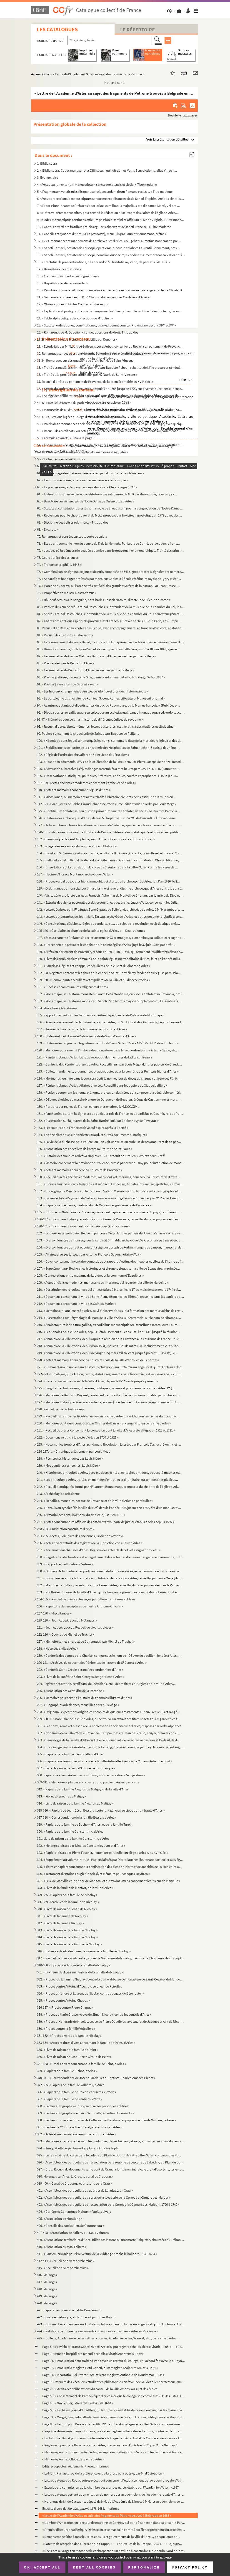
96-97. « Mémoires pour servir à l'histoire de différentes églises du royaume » (90, 719)
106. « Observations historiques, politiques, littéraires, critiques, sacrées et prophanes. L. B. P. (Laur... (107, 776)
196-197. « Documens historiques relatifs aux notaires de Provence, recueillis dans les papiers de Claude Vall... (109, 1219)
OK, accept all (42, 2567)
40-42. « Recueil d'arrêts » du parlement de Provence (73, 402)
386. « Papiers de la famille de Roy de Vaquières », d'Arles (76, 2092)
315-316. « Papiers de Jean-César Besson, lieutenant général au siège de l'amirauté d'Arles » (101, 1810)
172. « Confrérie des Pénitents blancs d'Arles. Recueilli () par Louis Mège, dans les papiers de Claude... (109, 1064)
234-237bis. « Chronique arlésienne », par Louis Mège (73, 1451)
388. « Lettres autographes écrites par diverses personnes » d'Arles (82, 2106)
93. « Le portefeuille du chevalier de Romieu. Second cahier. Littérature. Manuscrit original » (101, 698)
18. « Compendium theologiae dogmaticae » (68, 276)
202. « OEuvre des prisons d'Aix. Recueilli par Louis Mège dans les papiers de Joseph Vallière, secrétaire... (110, 1233)
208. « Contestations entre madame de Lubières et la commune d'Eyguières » (90, 1275)
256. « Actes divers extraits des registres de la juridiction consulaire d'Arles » (89, 1543)
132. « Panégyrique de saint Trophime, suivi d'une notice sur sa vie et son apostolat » (96, 839)
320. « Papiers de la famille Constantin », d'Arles (70, 1831)
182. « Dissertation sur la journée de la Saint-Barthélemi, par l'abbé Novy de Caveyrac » (98, 1120)
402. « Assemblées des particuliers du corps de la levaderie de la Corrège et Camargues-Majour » (103, 2197)
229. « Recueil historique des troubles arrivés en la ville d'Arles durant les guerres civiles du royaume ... (108, 1416)
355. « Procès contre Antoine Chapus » (63, 2000)
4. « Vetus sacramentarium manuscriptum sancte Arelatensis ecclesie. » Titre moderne (97, 184)
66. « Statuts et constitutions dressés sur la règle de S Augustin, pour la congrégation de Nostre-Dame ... (110, 508)
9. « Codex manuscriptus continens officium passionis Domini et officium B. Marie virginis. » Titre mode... (110, 220)
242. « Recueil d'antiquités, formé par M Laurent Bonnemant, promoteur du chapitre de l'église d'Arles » (109, 1486)
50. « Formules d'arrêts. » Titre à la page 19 (66, 438)
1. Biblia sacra (47, 163)
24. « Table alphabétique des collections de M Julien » (74, 318)
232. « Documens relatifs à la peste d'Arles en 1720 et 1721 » (77, 1437)
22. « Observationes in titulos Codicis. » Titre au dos (73, 304)
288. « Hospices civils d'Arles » (57, 1648)
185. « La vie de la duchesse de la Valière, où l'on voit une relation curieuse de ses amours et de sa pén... (109, 1142)
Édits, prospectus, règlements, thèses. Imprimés (75, 2466)
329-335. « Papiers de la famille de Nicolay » (67, 1895)
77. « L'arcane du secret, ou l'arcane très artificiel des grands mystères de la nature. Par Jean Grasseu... (108, 585)
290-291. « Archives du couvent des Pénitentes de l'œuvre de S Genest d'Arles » (91, 1662)
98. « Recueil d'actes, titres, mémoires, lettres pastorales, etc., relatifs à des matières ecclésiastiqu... (106, 726)
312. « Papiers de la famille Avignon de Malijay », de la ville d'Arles (82, 1789)
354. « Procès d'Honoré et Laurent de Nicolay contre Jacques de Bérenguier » (90, 1993)
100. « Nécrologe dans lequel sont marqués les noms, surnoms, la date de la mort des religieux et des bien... (111, 740)
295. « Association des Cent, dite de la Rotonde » (70, 1690)
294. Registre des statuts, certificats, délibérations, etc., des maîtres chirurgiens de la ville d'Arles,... (106, 1683)
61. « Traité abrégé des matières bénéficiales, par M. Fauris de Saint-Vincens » (90, 473)
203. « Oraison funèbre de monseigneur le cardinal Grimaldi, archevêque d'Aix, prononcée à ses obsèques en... (111, 1240)
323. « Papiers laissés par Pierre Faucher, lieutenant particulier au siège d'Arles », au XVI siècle (102, 1852)
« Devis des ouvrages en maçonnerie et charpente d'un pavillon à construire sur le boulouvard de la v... (113, 2551)
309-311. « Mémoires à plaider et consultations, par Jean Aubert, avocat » (88, 1782)
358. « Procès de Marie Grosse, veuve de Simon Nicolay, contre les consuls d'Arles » (94, 2014)
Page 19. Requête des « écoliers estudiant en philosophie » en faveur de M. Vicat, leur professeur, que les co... (113, 2382)
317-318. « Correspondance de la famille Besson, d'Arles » (76, 1817)
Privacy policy (190, 2567)
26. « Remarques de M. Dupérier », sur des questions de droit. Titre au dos (87, 332)
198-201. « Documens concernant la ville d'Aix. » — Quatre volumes (83, 1226)
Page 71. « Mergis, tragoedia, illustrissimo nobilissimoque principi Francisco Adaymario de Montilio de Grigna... (113, 2417)
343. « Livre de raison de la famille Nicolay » (67, 1930)
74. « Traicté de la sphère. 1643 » (59, 564)
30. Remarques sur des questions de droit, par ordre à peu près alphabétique (90, 353)
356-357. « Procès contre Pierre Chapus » (65, 2007)
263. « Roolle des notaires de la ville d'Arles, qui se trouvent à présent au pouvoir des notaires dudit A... (108, 1592)
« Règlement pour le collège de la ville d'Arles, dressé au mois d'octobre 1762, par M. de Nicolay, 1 (110, 2445)
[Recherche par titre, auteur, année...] (110, 40)
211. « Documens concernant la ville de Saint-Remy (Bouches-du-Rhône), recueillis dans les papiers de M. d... (111, 1296)
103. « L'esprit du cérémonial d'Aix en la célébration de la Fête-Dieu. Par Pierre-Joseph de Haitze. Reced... (110, 761)
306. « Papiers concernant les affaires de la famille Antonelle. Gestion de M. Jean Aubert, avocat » (104, 1761)
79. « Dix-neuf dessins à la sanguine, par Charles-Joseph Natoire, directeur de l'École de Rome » (103, 600)
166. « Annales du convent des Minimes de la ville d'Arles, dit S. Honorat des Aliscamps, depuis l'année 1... (110, 1022)
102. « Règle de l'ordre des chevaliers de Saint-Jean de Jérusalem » (83, 754)
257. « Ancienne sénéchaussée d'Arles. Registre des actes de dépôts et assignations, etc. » (98, 1550)
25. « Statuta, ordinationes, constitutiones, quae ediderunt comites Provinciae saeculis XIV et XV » (106, 325)
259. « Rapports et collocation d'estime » (65, 1564)
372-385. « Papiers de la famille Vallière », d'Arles (70, 2085)
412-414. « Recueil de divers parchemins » (65, 2261)
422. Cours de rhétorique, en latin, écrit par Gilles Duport (76, 2317)
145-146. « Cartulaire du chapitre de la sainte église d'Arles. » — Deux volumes (91, 930)
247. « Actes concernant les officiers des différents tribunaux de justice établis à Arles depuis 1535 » (105, 1522)
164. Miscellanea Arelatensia (57, 1008)
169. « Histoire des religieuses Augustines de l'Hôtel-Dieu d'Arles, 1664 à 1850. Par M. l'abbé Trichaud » (107, 1043)
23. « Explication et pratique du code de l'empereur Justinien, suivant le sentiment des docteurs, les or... (109, 311)
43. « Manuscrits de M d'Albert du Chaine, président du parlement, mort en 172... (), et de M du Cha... (109, 409)
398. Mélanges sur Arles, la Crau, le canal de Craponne (74, 2176)
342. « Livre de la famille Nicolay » (60, 1923)
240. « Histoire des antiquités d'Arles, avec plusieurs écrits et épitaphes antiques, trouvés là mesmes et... (109, 1472)
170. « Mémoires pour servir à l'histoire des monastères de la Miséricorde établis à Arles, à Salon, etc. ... (108, 1050)
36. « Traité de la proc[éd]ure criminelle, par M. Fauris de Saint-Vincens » (87, 374)
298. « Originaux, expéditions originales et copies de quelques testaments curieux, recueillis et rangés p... (109, 1712)
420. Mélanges (47, 2303)
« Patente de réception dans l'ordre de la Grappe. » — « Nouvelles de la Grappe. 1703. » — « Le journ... (112, 2543)
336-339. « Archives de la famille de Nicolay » (68, 1902)
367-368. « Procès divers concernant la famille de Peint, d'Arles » (81, 2064)
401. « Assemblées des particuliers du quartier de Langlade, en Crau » (85, 2190)
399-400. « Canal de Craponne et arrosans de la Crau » (74, 2183)
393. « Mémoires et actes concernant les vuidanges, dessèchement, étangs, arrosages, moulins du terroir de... (111, 2141)
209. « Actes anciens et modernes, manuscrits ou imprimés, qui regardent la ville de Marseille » (102, 1282)
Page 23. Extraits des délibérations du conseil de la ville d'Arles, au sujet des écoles (99, 2389)
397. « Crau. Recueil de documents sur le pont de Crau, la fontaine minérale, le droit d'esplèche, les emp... (110, 2169)
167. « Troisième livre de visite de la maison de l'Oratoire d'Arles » (82, 1029)
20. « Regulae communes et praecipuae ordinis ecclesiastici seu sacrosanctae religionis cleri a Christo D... (111, 290)
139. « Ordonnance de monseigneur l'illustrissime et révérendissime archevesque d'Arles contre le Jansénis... (111, 888)
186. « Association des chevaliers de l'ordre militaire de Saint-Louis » (84, 1149)
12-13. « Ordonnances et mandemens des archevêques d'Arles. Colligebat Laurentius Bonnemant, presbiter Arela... (109, 241)
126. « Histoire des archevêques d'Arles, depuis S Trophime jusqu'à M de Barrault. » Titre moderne (106, 818)
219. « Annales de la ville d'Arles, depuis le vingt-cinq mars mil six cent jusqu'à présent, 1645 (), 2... (107, 1353)
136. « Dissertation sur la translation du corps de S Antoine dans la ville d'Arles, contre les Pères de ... (107, 867)
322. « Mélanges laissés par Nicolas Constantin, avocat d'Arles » (81, 1845)
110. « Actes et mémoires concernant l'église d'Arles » (73, 790)
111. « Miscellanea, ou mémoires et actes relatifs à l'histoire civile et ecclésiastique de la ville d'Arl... (106, 797)
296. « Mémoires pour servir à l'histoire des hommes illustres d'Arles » (84, 1698)
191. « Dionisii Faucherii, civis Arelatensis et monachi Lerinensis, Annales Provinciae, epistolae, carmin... (110, 1184)
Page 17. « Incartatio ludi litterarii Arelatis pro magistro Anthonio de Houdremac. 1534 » (103, 2375)
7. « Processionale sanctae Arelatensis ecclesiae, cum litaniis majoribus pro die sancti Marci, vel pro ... (108, 205)
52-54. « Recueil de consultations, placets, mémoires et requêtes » (82, 452)
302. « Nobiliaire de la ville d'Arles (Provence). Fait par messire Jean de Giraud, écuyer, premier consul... (109, 1733)
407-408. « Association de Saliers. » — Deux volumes (73, 2232)
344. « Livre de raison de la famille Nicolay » (67, 1937)
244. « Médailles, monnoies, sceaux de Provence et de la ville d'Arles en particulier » (95, 1500)
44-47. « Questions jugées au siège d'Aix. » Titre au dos (74, 417)
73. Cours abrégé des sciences (57, 557)
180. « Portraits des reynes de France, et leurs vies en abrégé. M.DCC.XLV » (88, 1106)
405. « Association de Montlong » (59, 2218)
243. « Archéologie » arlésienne (58, 1493)
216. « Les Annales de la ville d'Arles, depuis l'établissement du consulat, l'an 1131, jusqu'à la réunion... (108, 1332)
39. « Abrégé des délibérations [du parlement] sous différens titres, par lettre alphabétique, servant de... (109, 395)
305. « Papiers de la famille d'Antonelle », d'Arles (70, 1754)
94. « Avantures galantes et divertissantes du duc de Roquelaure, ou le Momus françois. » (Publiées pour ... (109, 705)
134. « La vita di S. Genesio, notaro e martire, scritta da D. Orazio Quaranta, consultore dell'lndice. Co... (109, 853)
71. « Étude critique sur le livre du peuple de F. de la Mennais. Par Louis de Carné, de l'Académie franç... (108, 543)
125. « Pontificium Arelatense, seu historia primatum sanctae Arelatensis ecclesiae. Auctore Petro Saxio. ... (109, 811)
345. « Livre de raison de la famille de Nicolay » (69, 1944)
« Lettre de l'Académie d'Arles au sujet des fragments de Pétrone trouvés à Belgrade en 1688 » (106, 2515)
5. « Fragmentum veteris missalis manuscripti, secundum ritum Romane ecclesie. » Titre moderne (104, 191)
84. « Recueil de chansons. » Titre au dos (65, 635)
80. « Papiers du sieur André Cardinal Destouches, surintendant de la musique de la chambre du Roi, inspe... (111, 607)
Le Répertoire (137, 29)
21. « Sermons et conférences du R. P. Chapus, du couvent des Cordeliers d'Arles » (93, 297)
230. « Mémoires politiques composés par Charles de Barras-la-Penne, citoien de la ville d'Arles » (104, 1423)
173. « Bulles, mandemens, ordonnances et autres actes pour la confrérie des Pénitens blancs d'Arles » (107, 1071)
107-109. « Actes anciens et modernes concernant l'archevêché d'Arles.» (86, 783)
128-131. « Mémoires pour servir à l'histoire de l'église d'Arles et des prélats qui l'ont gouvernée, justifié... (109, 832)
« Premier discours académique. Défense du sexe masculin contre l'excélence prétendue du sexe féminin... (113, 2529)
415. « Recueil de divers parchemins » (62, 2268)
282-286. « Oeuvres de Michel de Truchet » (65, 1634)
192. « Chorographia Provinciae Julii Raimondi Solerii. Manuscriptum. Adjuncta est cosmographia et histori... (109, 1191)
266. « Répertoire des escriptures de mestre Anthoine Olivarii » (80, 1606)
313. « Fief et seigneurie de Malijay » (61, 1796)
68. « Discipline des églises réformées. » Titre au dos (72, 522)
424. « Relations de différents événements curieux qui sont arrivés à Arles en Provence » (97, 2331)
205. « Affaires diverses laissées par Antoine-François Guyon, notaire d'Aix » (89, 1254)
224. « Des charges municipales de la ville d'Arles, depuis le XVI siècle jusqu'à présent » (97, 1381)
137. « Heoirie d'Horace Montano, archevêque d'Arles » (75, 874)
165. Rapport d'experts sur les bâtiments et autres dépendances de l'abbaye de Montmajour (101, 1015)
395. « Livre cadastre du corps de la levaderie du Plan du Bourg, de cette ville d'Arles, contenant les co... (109, 2155)
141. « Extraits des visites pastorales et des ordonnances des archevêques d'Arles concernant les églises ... (109, 902)
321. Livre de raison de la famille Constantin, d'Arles (73, 1838)
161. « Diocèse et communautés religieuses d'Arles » (72, 987)
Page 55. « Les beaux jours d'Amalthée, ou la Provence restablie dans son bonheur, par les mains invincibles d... (113, 2410)
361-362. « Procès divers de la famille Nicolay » (69, 2035)
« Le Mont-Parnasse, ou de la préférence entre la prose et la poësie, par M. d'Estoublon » (103, 2473)
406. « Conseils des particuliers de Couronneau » (70, 2225)
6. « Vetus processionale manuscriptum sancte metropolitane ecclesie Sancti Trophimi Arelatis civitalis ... (110, 198)
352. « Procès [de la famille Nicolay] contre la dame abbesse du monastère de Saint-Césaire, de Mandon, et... (111, 1979)
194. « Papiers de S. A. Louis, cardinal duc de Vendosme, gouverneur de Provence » (94, 1205)
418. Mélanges (47, 2289)
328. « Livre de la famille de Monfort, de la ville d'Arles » (75, 1888)
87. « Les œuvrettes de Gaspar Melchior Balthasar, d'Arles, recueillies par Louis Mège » (96, 656)
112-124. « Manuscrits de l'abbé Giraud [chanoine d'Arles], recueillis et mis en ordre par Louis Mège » (106, 804)
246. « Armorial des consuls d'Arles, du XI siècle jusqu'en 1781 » (81, 1514)
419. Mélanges (47, 2296)
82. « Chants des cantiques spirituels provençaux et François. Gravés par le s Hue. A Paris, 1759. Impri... (109, 620)
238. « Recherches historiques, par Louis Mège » (70, 1458)
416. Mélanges (47, 2275)
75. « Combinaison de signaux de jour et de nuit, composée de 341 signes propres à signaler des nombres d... (111, 571)
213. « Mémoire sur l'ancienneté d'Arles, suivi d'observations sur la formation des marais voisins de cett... (110, 1310)
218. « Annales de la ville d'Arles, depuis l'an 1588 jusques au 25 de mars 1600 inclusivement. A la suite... (109, 1346)
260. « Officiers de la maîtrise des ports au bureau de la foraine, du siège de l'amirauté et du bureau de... (109, 1571)
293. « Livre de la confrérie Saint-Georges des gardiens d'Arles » (80, 1676)
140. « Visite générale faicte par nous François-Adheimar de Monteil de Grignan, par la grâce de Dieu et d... (111, 895)
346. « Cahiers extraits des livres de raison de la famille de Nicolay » (83, 1951)
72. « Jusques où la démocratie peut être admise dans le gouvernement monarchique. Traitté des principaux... (111, 550)
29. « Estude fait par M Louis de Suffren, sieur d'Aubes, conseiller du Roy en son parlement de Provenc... (109, 346)
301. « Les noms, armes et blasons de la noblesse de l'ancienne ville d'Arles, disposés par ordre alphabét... (110, 1726)
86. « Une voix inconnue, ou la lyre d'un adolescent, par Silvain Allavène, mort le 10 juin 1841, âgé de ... (108, 649)
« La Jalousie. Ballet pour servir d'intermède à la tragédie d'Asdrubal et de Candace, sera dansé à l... (112, 2438)
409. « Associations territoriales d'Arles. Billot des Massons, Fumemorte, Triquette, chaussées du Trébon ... (110, 2239)
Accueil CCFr (40, 74)
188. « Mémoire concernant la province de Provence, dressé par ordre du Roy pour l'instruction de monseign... (111, 1163)
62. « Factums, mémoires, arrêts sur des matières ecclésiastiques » (82, 480)
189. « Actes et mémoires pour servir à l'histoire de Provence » (79, 1170)
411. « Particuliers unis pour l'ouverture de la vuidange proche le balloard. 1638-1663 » (97, 2254)
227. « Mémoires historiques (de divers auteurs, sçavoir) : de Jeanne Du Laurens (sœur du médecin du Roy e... (109, 1402)
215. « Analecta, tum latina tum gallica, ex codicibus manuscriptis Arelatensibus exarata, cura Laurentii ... (109, 1325)
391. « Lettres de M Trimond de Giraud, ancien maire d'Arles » (79, 2127)
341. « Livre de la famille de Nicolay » (62, 1916)
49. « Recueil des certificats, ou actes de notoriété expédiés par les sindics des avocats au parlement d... (109, 431)
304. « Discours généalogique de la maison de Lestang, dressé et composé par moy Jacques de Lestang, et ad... (111, 1747)
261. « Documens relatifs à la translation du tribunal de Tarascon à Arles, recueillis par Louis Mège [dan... (110, 1578)
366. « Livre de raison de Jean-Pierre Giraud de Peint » (74, 2056)
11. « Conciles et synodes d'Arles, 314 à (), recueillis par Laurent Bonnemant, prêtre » (101, 234)
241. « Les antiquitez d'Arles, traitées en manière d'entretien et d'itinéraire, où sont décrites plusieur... (107, 1479)
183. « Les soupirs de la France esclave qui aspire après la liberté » (82, 1127)
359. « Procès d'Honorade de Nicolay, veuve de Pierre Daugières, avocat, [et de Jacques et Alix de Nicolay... (111, 2021)
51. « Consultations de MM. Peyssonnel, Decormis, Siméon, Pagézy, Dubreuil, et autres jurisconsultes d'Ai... (111, 445)
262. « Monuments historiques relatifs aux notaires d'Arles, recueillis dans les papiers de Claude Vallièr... (109, 1585)
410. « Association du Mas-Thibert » (61, 2247)
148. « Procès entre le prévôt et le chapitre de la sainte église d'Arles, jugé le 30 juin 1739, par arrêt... (106, 944)
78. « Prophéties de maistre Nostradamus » (66, 593)
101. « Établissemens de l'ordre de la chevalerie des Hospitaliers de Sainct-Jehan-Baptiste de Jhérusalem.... (109, 747)
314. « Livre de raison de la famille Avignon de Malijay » (75, 1803)
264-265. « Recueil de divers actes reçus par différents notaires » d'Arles (86, 1599)
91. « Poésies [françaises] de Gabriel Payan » (67, 684)
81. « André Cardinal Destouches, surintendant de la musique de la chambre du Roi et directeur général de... (111, 614)
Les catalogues (57, 29)
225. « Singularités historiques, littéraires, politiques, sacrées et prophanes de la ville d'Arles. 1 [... (106, 1388)
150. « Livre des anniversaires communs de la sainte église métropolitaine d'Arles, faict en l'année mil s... (109, 959)
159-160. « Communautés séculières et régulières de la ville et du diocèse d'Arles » (93, 980)
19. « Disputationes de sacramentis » (62, 283)
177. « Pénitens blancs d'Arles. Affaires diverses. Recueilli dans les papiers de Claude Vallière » (102, 1085)
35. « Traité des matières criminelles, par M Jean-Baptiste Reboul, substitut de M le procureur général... (109, 367)
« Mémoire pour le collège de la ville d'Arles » (73, 2459)
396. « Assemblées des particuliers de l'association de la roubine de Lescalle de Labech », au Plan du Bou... (111, 2162)
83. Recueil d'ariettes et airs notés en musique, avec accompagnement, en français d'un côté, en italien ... (111, 628)
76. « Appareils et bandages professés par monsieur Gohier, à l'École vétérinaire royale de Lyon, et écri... (109, 578)
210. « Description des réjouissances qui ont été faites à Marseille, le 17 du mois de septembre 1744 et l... (109, 1289)
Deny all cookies (94, 2567)
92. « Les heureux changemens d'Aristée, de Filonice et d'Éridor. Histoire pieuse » (92, 691)
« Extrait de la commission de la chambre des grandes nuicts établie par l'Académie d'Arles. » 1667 (110, 2487)
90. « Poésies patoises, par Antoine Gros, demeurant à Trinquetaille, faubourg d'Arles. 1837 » (101, 677)
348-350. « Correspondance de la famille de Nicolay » (73, 1965)
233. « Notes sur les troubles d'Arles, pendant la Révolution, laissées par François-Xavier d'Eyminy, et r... (109, 1444)
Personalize (144, 2567)
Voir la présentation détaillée (167, 139)
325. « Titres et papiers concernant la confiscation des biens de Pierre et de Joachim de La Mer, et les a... (109, 1866)
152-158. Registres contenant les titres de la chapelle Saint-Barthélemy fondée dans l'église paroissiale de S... (109, 973)
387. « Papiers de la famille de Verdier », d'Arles (69, 2099)
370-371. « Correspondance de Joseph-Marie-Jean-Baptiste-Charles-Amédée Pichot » (96, 2078)
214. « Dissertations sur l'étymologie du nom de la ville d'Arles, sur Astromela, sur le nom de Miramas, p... (109, 1317)
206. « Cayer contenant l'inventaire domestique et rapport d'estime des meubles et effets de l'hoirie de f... (110, 1261)
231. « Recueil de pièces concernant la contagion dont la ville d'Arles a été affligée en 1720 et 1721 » (106, 1430)
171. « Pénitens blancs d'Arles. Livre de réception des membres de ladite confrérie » (94, 1057)
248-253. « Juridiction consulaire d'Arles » (65, 1529)
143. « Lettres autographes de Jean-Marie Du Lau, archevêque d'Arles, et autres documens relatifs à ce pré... (111, 916)
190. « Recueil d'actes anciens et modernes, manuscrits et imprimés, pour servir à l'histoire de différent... (109, 1177)
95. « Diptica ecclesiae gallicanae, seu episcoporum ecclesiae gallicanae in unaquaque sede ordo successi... (111, 712)
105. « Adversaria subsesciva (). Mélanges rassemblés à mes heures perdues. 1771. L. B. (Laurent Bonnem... (109, 768)
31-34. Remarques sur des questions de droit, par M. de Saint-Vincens (85, 360)
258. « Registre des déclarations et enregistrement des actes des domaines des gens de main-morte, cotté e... (111, 1557)
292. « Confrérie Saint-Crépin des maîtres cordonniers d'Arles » (80, 1669)
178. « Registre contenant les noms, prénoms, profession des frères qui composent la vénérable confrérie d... (111, 1092)
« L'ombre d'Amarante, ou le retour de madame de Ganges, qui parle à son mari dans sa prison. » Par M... (113, 2522)
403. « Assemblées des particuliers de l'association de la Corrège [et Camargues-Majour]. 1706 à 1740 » (108, 2204)
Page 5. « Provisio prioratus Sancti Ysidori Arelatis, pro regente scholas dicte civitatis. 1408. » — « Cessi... (113, 2346)
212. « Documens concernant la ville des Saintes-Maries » (76, 1303)
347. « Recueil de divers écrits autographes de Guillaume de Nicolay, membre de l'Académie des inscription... (111, 1958)
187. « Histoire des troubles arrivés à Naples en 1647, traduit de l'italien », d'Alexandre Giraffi (101, 1156)
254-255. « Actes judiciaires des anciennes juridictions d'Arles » (80, 1536)
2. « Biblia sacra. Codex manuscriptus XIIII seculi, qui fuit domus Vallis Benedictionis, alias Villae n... (107, 170)
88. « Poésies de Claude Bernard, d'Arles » (65, 663)
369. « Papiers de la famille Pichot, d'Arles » (67, 2071)
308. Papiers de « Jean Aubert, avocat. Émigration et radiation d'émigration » (91, 1775)
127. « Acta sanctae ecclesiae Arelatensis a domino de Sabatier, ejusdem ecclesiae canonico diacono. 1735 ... (109, 825)
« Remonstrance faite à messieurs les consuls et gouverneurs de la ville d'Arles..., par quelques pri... (111, 2536)
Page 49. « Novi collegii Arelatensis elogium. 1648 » (77, 2403)
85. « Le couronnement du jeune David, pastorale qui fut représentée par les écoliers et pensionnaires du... (110, 642)
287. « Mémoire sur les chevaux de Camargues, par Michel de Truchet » (86, 1641)
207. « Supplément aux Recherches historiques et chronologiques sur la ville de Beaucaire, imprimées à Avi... (109, 1268)
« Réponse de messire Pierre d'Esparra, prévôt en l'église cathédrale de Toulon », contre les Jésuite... (112, 2431)
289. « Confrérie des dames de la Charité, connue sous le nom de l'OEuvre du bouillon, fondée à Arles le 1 (109, 1655)
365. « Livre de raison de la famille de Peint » (67, 2049)
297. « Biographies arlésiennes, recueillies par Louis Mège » (78, 1705)
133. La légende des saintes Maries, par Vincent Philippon (77, 846)
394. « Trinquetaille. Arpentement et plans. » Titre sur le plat (78, 2148)
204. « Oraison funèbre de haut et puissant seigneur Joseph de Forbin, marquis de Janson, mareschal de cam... (111, 1247)
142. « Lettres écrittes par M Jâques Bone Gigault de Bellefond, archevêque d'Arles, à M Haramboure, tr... (111, 909)
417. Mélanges (47, 2282)
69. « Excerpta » (47, 529)
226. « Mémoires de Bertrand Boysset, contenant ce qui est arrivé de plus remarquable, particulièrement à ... (109, 1395)
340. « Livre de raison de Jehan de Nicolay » (67, 1909)
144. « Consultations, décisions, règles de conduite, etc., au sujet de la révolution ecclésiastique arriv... (108, 923)
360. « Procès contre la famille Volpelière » (66, 2028)
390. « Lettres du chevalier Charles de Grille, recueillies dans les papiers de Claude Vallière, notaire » (106, 2120)
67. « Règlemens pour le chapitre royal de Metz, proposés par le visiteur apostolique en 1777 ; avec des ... (109, 515)
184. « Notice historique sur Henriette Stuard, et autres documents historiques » (92, 1134)
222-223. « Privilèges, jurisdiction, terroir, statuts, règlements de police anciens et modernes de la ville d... (109, 1374)
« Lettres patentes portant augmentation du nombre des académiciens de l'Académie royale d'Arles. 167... (113, 2494)
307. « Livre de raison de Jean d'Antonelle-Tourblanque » (76, 1768)
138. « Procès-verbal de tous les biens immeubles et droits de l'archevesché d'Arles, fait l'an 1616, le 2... (108, 881)
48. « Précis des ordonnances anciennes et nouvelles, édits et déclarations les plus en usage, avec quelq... (110, 424)
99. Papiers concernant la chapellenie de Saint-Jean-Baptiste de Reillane (88, 733)
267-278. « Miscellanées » (54, 1613)
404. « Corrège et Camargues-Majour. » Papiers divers (74, 2211)
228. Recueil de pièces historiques (60, 1409)
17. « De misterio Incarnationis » (59, 269)
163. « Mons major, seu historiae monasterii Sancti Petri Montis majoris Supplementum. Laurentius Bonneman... (109, 1001)
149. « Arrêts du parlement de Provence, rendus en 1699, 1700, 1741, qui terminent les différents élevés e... (110, 951)
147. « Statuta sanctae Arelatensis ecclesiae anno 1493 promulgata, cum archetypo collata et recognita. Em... (111, 937)
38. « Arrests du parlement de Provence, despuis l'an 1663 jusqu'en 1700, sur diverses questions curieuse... (110, 388)
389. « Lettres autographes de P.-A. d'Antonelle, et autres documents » (85, 2113)
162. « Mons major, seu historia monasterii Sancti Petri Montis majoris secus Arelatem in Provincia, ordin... (111, 994)
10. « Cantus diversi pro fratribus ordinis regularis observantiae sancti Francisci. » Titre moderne (104, 227)
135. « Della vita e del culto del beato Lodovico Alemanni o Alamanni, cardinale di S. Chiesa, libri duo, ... (109, 860)
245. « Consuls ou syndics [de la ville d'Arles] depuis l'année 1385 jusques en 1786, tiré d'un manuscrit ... (109, 1508)
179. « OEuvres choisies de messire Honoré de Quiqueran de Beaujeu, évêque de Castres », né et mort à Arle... (109, 1099)
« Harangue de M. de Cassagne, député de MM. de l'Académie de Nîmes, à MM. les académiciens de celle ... (113, 2501)
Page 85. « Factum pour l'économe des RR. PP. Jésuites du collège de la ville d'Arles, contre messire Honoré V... (113, 2424)
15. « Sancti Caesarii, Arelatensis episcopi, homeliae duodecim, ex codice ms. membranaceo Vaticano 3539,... (111, 255)
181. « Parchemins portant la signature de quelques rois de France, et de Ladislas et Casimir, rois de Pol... (110, 1113)
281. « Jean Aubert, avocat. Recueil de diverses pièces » (75, 1627)
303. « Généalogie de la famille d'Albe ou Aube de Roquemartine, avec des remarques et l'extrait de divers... (109, 1740)
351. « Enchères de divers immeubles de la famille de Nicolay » (80, 1972)
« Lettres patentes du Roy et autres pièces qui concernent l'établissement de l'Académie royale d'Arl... (112, 2480)
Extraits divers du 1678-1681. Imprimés (80, 2508)
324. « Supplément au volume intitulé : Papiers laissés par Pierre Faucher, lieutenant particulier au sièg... (110, 1859)
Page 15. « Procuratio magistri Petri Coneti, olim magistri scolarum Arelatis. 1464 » (100, 2368)
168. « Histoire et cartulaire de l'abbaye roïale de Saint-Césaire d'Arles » (86, 1036)
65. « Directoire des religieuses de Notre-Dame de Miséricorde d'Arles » (85, 501)
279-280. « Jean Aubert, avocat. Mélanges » (67, 1620)
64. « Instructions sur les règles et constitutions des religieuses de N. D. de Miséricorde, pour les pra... (107, 494)
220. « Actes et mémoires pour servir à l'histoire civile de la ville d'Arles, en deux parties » (98, 1360)
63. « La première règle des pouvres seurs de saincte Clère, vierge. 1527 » (87, 487)
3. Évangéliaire (47, 177)
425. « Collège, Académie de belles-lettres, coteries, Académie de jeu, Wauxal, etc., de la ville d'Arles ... (108, 2338)
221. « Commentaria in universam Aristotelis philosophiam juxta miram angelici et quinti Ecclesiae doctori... (111, 1367)
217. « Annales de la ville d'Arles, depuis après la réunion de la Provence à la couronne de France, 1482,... (109, 1339)
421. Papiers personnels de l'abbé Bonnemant (69, 2310)
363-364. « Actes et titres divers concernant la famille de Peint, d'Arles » (86, 2042)
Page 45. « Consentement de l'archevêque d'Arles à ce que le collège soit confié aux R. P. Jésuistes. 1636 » (113, 2396)
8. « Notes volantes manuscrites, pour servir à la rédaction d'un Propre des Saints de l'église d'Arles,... (108, 212)
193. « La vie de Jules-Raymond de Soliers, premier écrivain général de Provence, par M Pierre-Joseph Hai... (111, 1198)
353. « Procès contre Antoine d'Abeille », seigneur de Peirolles (79, 1986)
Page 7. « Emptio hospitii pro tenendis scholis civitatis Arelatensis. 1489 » (93, 2353)
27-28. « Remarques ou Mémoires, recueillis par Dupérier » (77, 339)
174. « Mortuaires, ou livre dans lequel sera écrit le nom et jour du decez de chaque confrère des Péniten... (109, 1078)
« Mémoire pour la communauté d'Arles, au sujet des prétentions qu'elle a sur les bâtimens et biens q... (113, 2452)
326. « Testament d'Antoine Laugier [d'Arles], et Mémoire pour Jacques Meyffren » (93, 1873)
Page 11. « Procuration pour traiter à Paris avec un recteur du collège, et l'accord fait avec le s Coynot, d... (113, 2360)
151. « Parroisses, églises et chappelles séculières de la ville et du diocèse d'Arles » (93, 966)
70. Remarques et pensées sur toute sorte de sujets (72, 536)
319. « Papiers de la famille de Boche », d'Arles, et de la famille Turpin (84, 1824)
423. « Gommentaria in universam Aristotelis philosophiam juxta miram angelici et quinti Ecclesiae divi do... (111, 2324)
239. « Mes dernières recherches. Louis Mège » (68, 1465)
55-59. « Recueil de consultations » (61, 459)
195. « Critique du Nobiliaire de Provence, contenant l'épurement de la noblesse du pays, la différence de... (109, 1212)
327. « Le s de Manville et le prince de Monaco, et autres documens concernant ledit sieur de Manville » (108, 1880)
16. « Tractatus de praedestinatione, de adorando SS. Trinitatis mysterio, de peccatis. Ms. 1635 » (103, 262)
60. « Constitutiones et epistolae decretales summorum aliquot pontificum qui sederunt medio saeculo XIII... (109, 466)
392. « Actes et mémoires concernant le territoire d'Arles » (76, 2134)
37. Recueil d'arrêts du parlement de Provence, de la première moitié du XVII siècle (95, 381)
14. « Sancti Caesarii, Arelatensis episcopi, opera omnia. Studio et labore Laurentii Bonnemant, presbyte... (109, 248)
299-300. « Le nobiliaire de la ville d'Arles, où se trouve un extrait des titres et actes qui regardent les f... (108, 1719)
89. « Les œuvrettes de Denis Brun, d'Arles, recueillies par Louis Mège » (85, 670)
